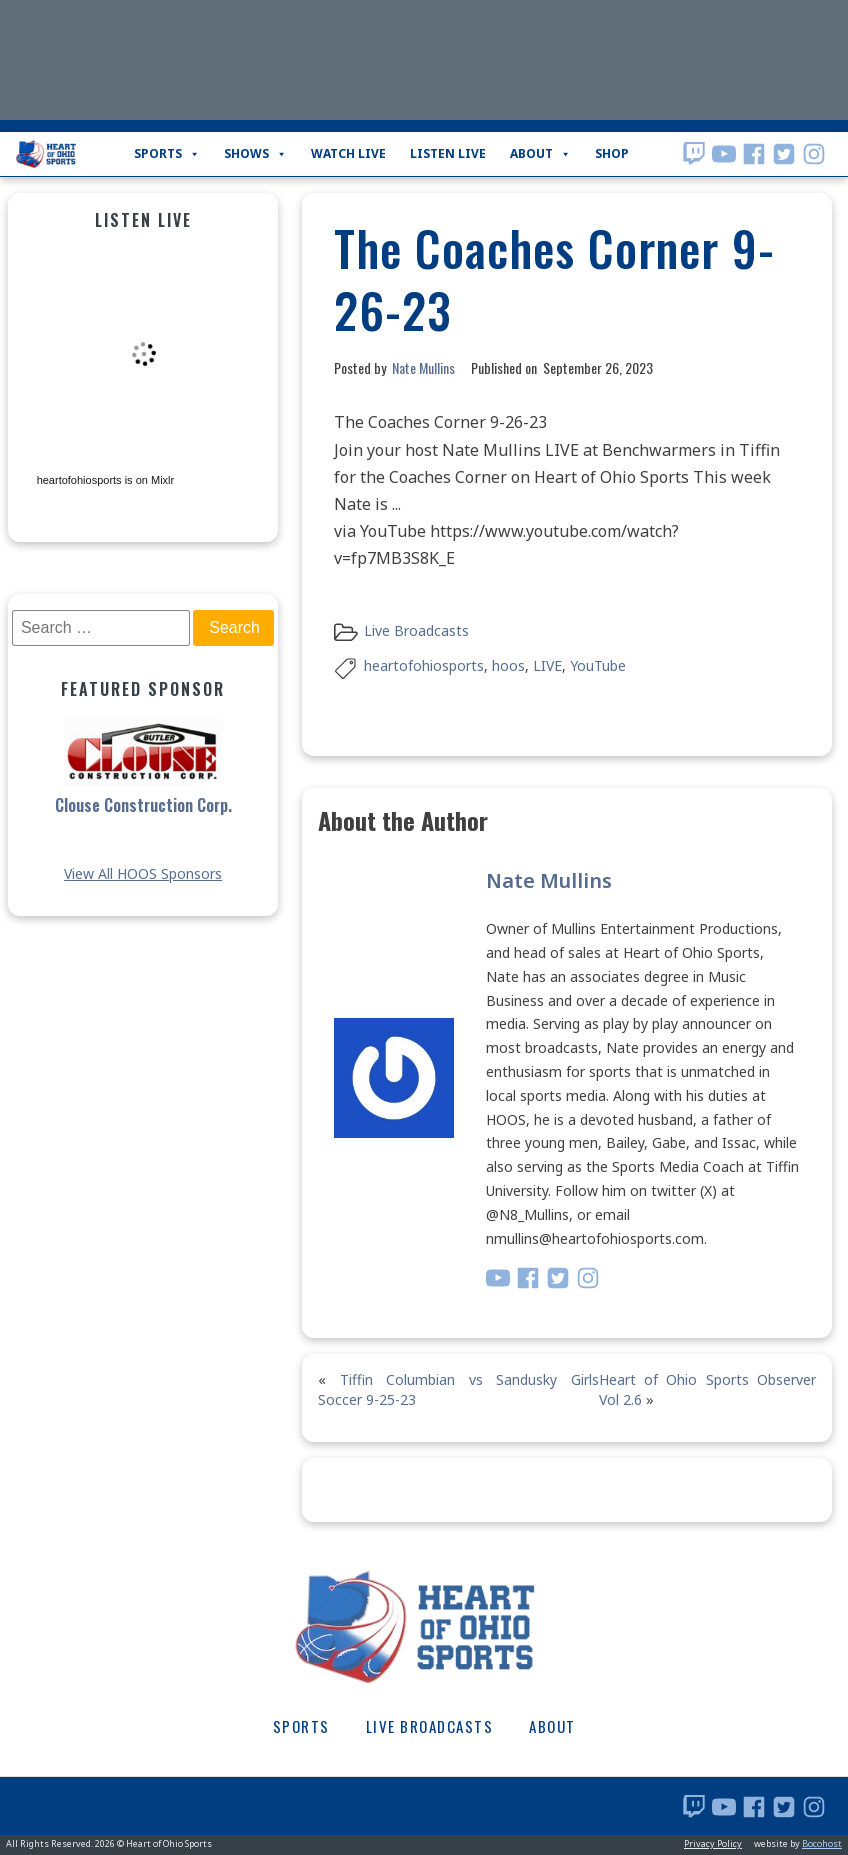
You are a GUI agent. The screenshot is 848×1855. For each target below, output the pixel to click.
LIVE (547, 665)
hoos (508, 665)
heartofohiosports (424, 665)
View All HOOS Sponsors (143, 873)
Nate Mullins (423, 367)
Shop (612, 153)
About (540, 154)
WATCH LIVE (348, 153)
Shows (255, 154)
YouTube (598, 665)
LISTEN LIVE (448, 153)
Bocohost (822, 1843)
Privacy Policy (713, 1843)
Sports (167, 154)
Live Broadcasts (416, 630)
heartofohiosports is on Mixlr (106, 480)
